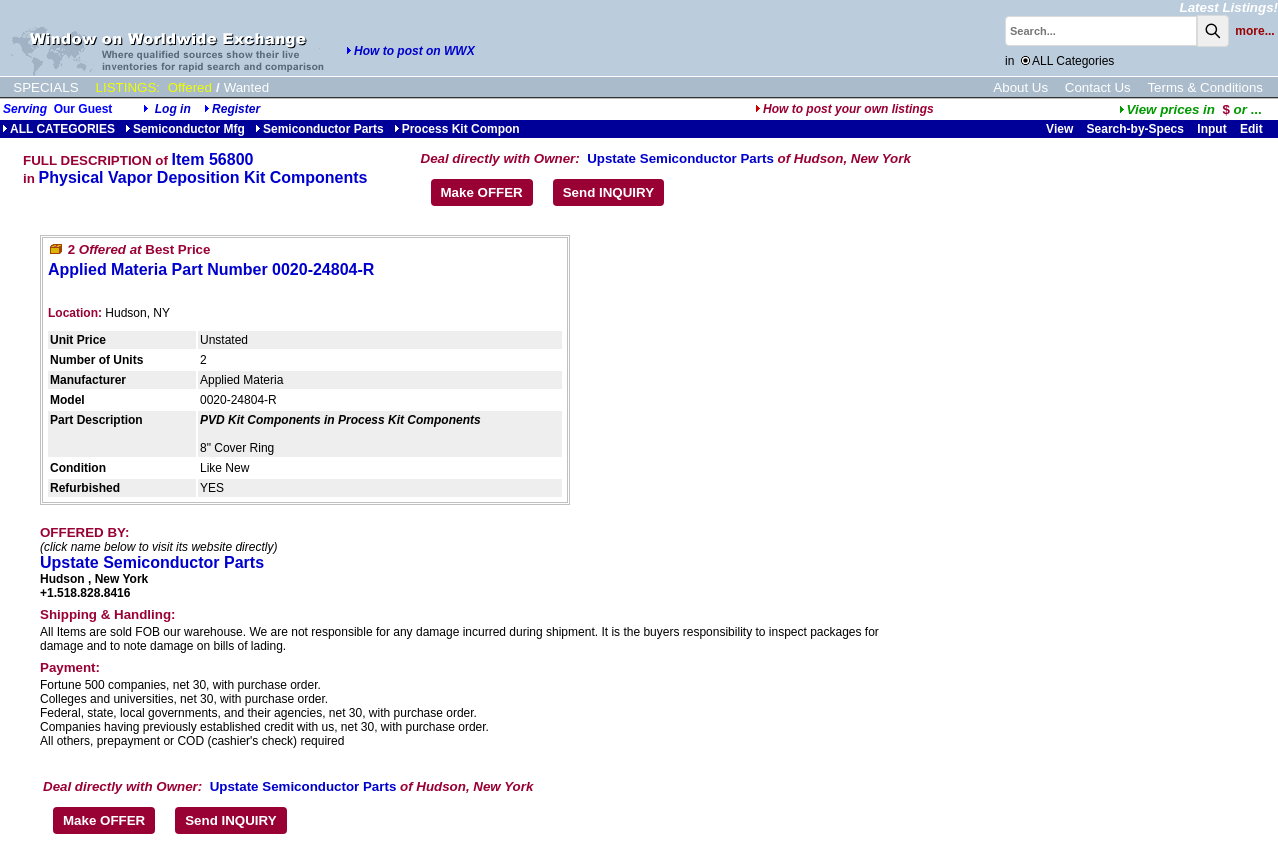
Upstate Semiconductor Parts (680, 158)
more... (1254, 31)
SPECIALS (45, 87)
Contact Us (1098, 87)
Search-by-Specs (1135, 129)
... (1190, 109)
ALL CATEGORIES (58, 129)
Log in (173, 109)
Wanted (246, 87)
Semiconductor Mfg (185, 129)
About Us (1020, 87)
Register (236, 109)
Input (1211, 129)
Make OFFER (482, 192)
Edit (1253, 129)
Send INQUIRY (608, 192)
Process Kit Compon (457, 129)
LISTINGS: (128, 87)
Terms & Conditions (1205, 87)
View (1059, 129)
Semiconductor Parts (319, 129)
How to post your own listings (844, 109)
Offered (190, 87)
